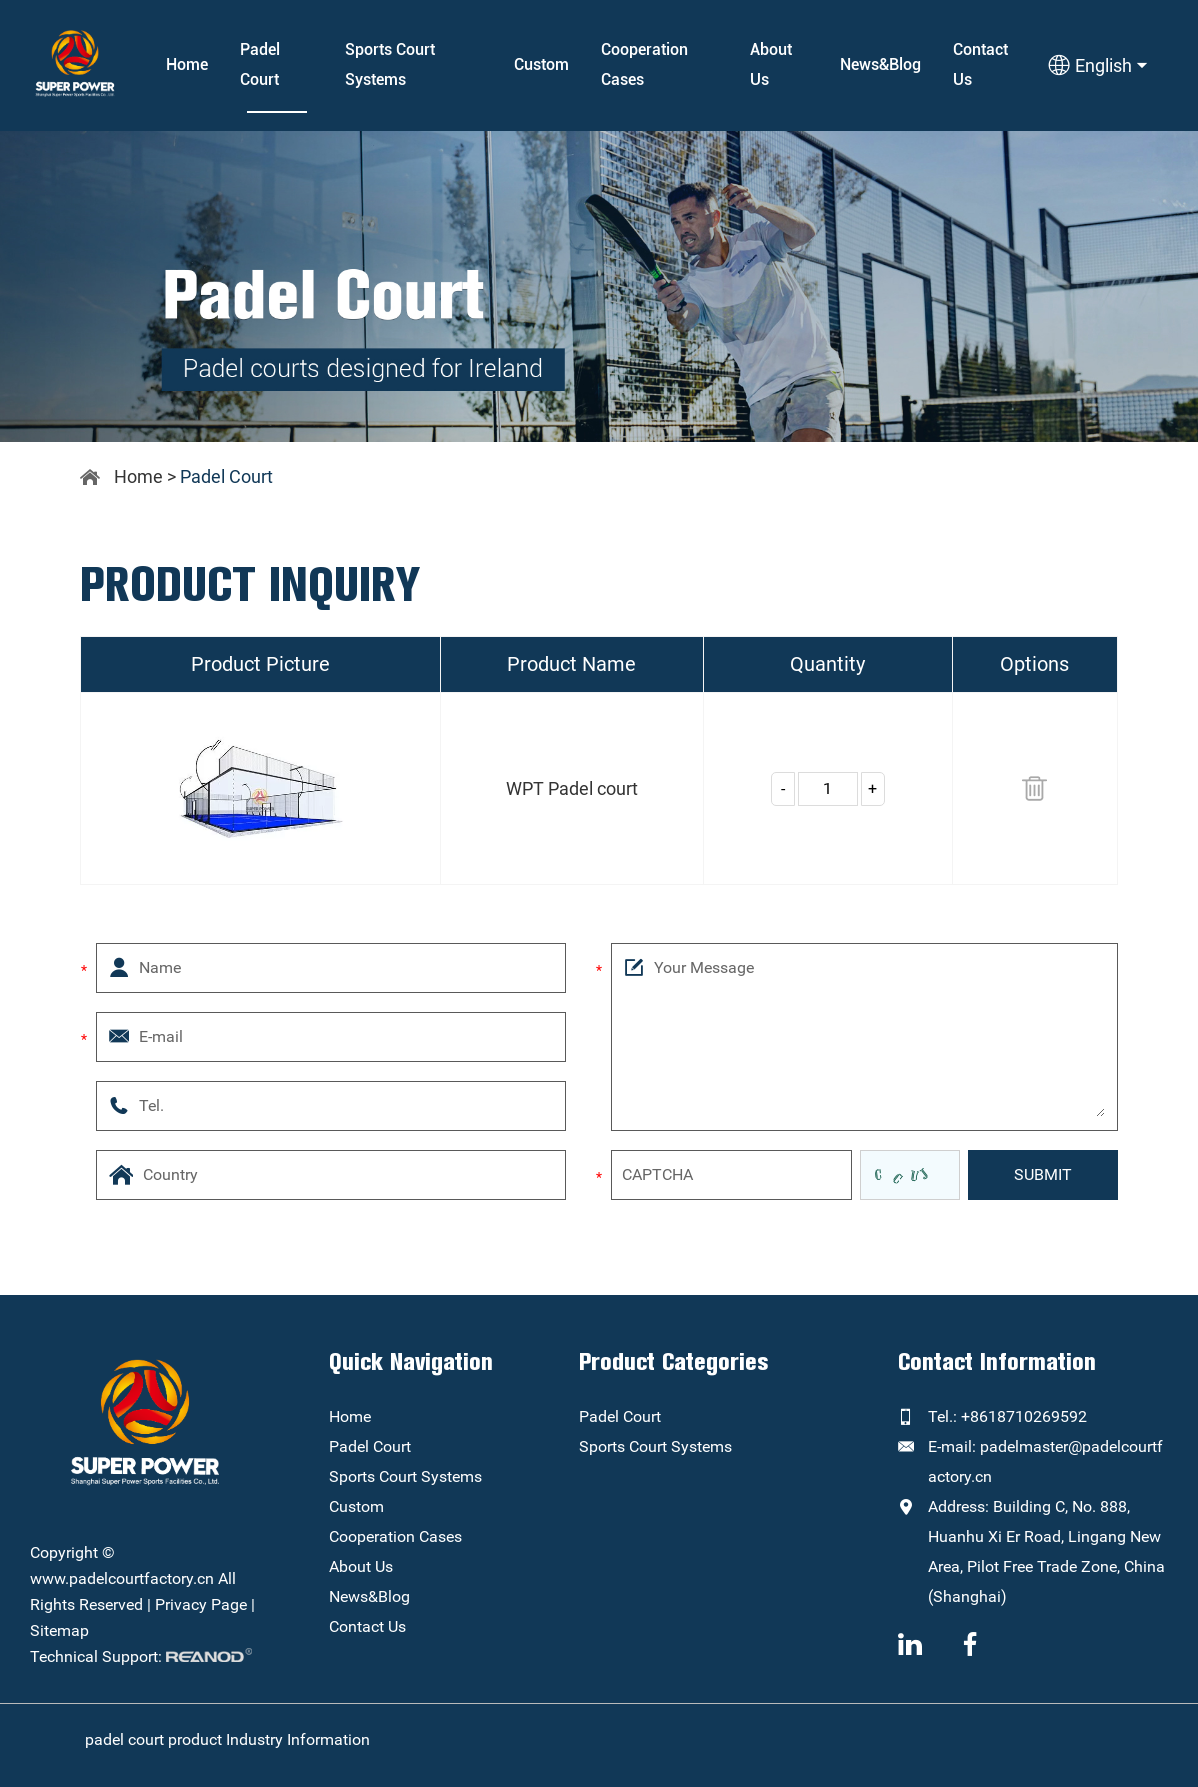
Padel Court (260, 64)
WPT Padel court (572, 788)
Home (187, 64)
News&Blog (880, 64)
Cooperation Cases (644, 64)
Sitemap (59, 1630)
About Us (771, 64)
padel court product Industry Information (227, 1739)
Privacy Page (201, 1604)
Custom (541, 64)
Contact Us (980, 64)
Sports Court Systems (390, 64)
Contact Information (997, 1362)
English (1097, 65)
